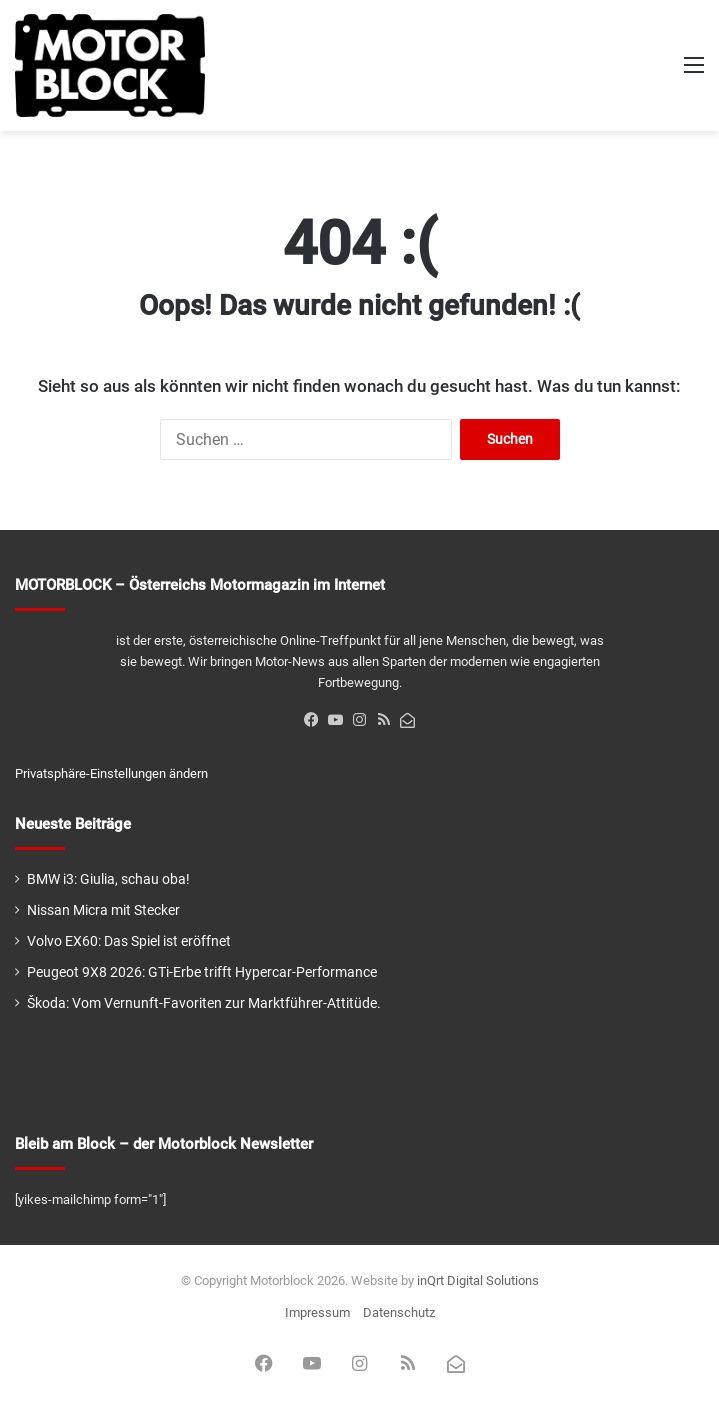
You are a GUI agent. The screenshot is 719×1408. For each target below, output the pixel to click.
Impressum (317, 1312)
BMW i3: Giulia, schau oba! (108, 879)
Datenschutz (399, 1312)
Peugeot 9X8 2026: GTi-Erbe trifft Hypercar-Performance (202, 972)
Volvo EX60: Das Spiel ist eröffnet (129, 941)
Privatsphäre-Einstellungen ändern (111, 773)
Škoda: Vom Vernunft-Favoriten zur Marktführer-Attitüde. (204, 1003)
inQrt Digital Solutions (478, 1280)
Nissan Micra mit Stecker (103, 910)
